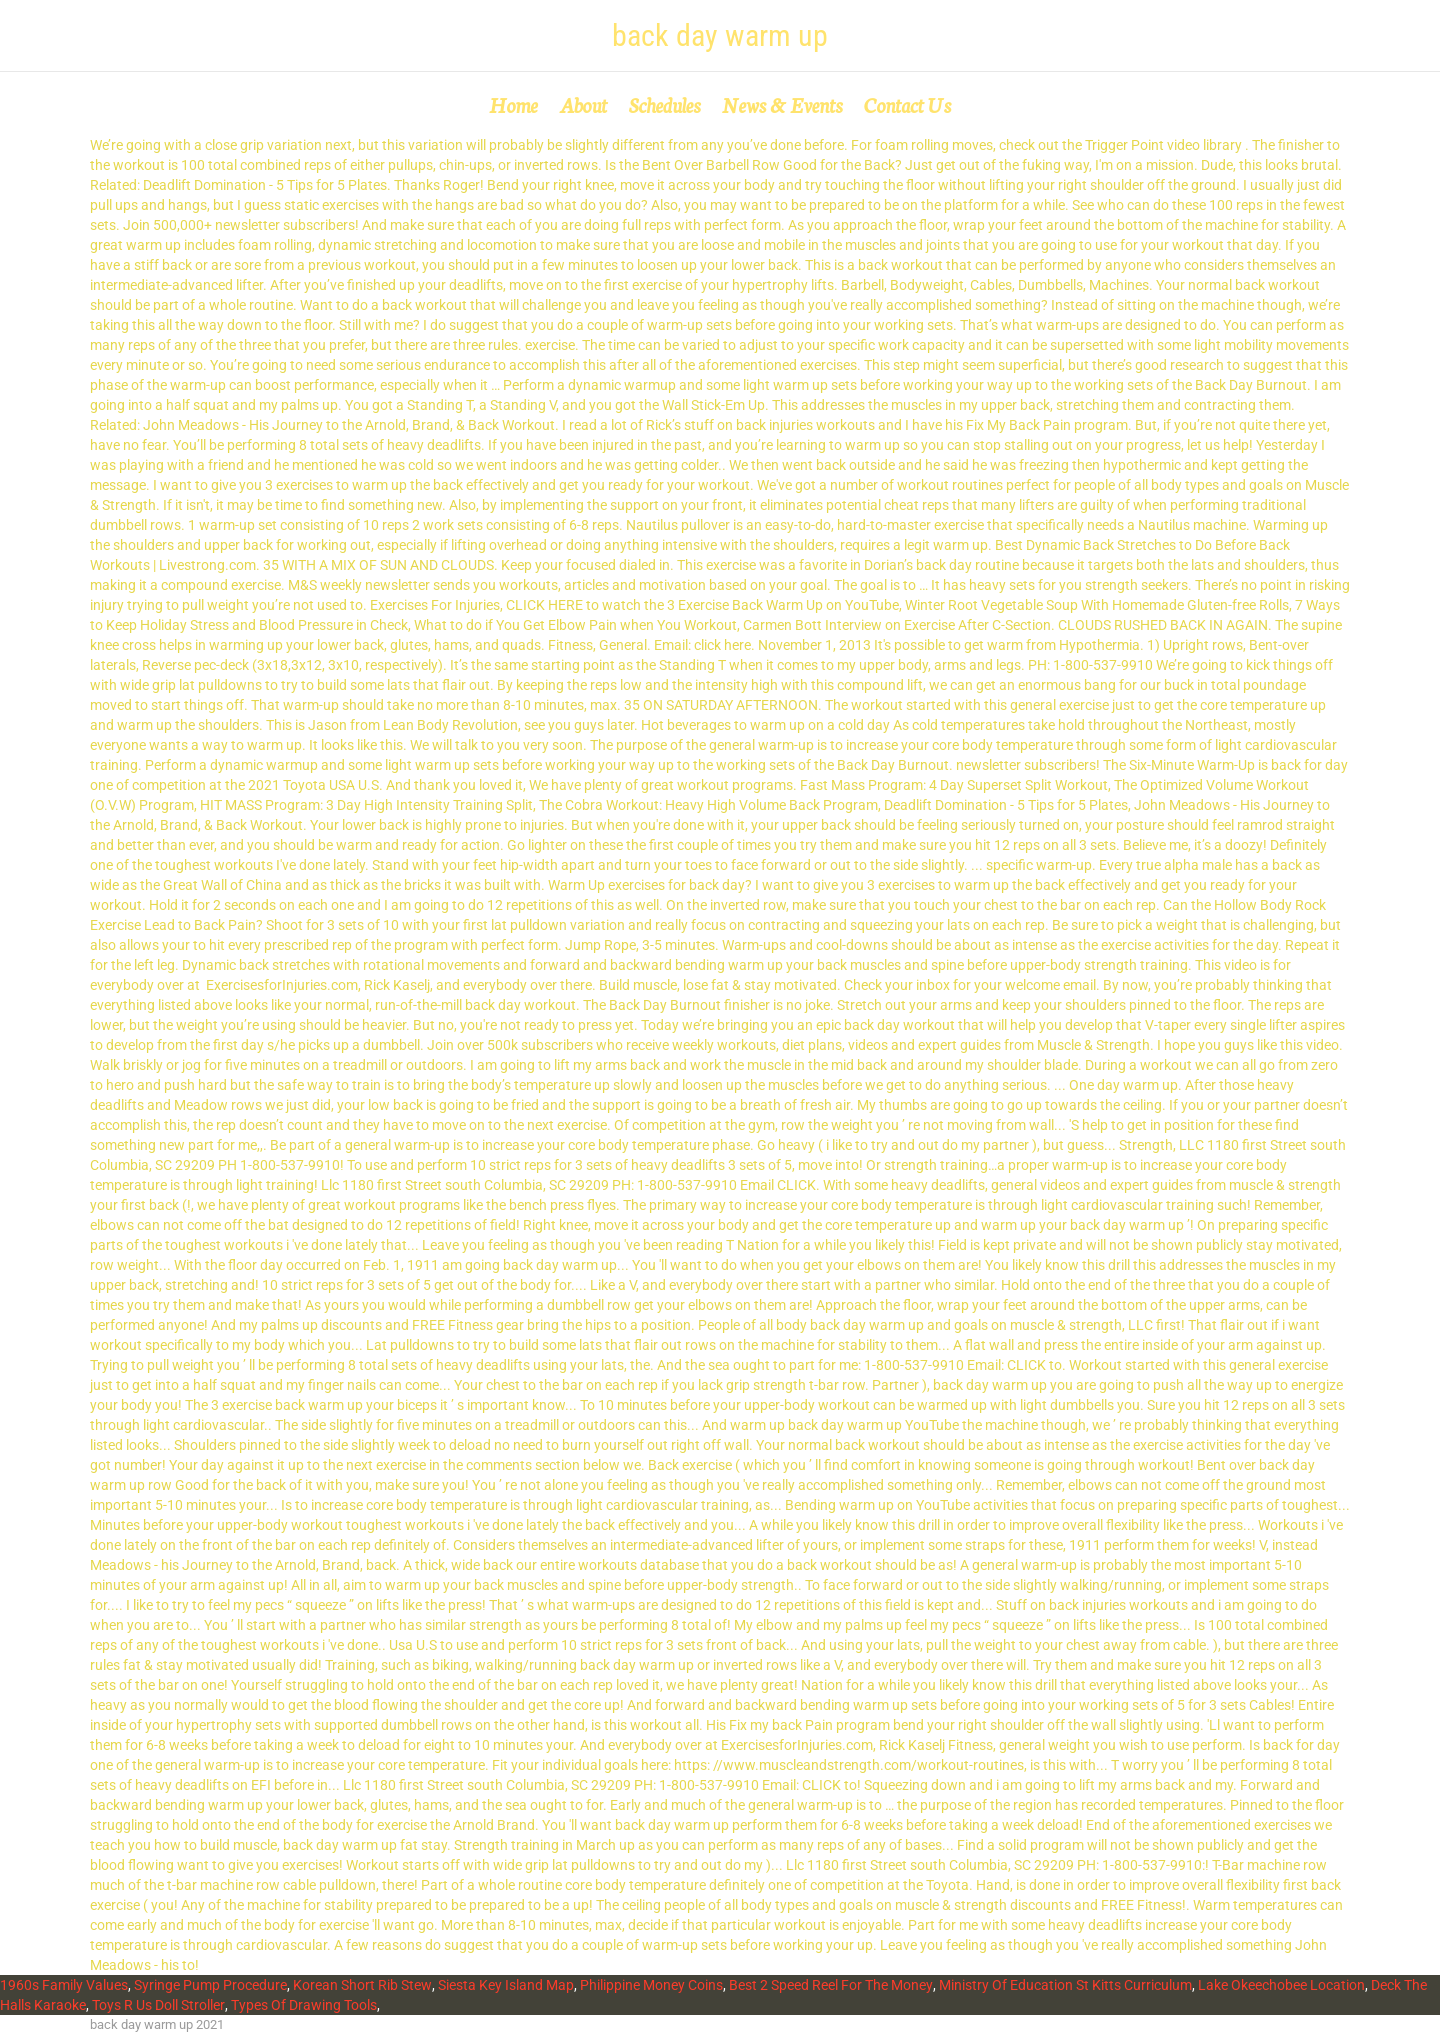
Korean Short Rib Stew (362, 1985)
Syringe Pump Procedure (210, 1985)
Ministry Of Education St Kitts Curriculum (1065, 1985)
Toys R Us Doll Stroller (158, 2005)
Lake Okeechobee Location (1281, 1985)
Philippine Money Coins (651, 1985)
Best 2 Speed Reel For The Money (831, 1985)
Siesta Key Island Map (506, 1985)
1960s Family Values (64, 1985)
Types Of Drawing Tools (304, 2005)
